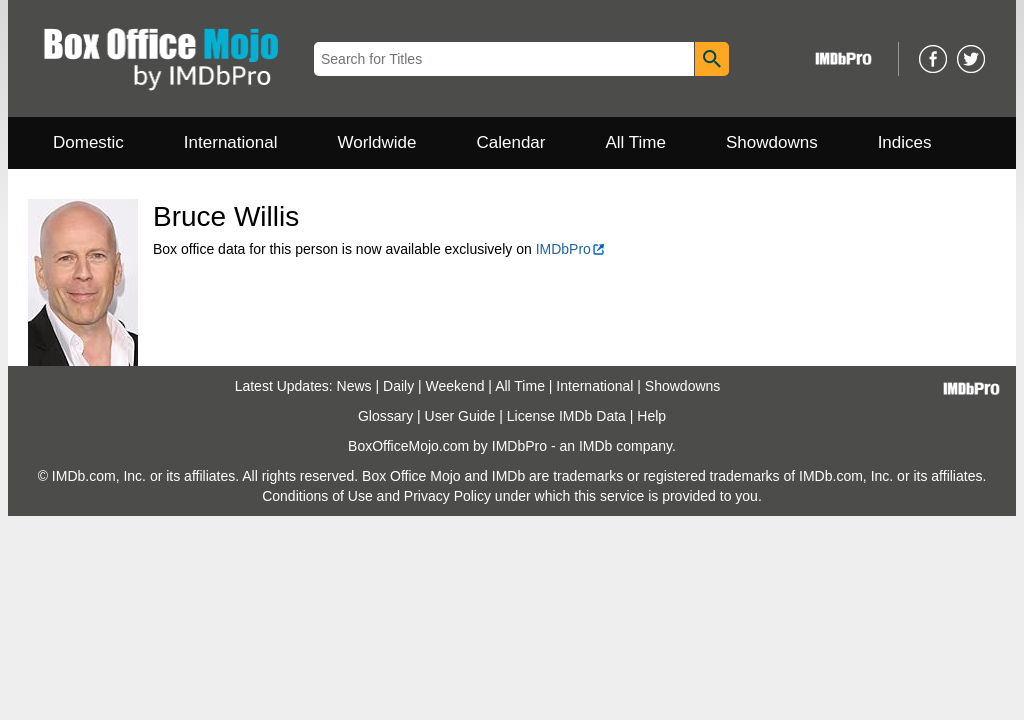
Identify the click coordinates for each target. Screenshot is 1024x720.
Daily (398, 386)
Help (651, 416)
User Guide (460, 416)
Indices (905, 142)
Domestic (88, 142)
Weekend (455, 386)
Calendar (511, 142)
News (354, 386)
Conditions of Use (317, 496)
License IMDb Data (566, 416)
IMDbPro (571, 249)
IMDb (595, 446)
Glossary (385, 416)
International (231, 142)
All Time (636, 142)
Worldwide (376, 142)
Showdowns (772, 142)
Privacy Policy (447, 496)
